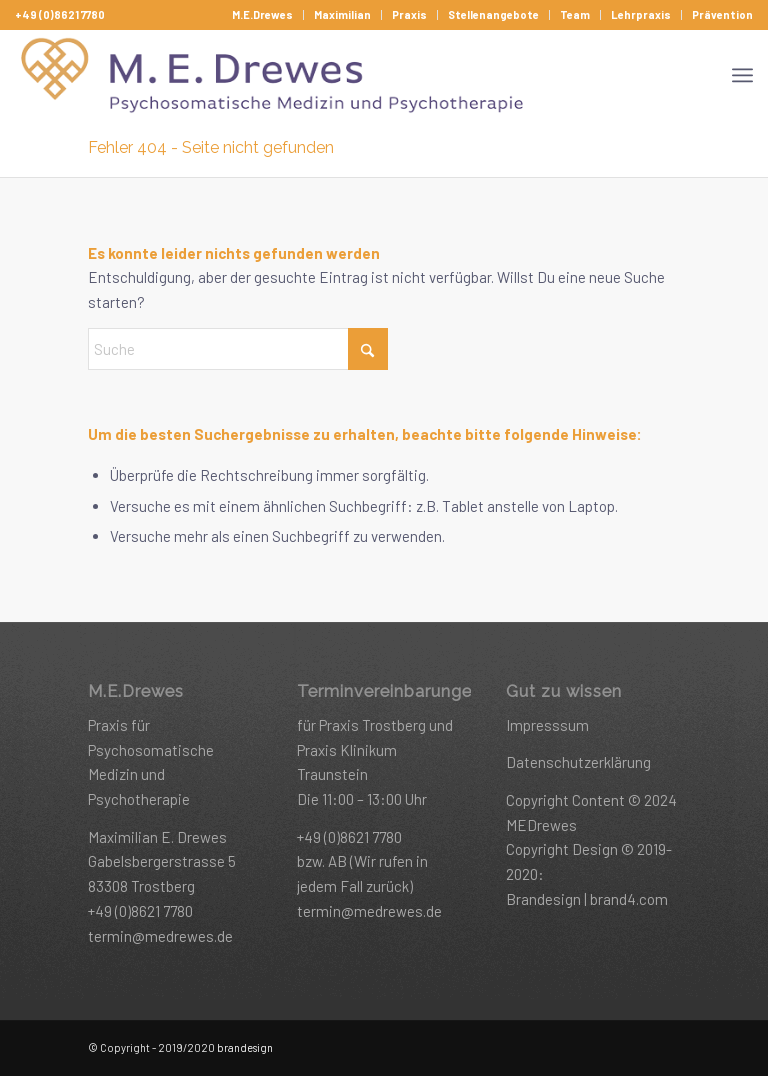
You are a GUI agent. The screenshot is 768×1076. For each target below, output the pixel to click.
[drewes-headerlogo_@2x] (274, 75)
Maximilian (342, 14)
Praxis (409, 14)
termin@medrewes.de (160, 936)
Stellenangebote (493, 14)
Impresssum (547, 725)
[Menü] (742, 75)
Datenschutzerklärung (578, 762)
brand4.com (629, 899)
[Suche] (238, 349)
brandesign (245, 1047)
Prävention (722, 14)
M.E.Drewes (262, 14)
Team (575, 14)
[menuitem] (263, 15)
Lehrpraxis (641, 14)
